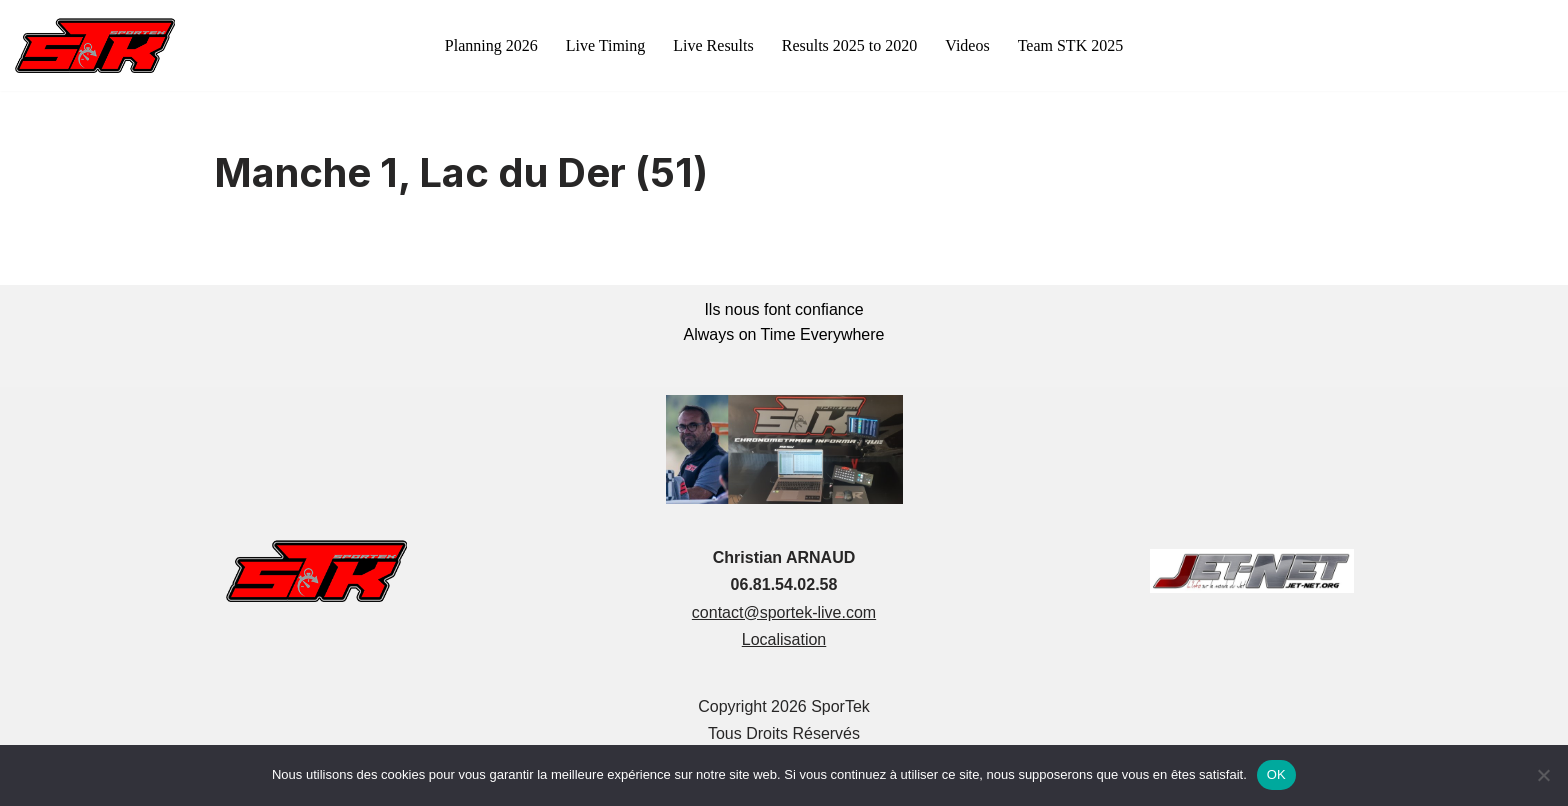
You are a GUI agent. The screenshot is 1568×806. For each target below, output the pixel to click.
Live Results (713, 45)
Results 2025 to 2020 (850, 45)
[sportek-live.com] (95, 45)
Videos (967, 45)
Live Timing (606, 45)
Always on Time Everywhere (784, 334)
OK (1276, 774)
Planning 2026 (491, 45)
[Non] (1543, 775)
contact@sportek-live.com (784, 612)
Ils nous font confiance (783, 309)
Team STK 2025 (1071, 45)
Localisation (784, 639)
